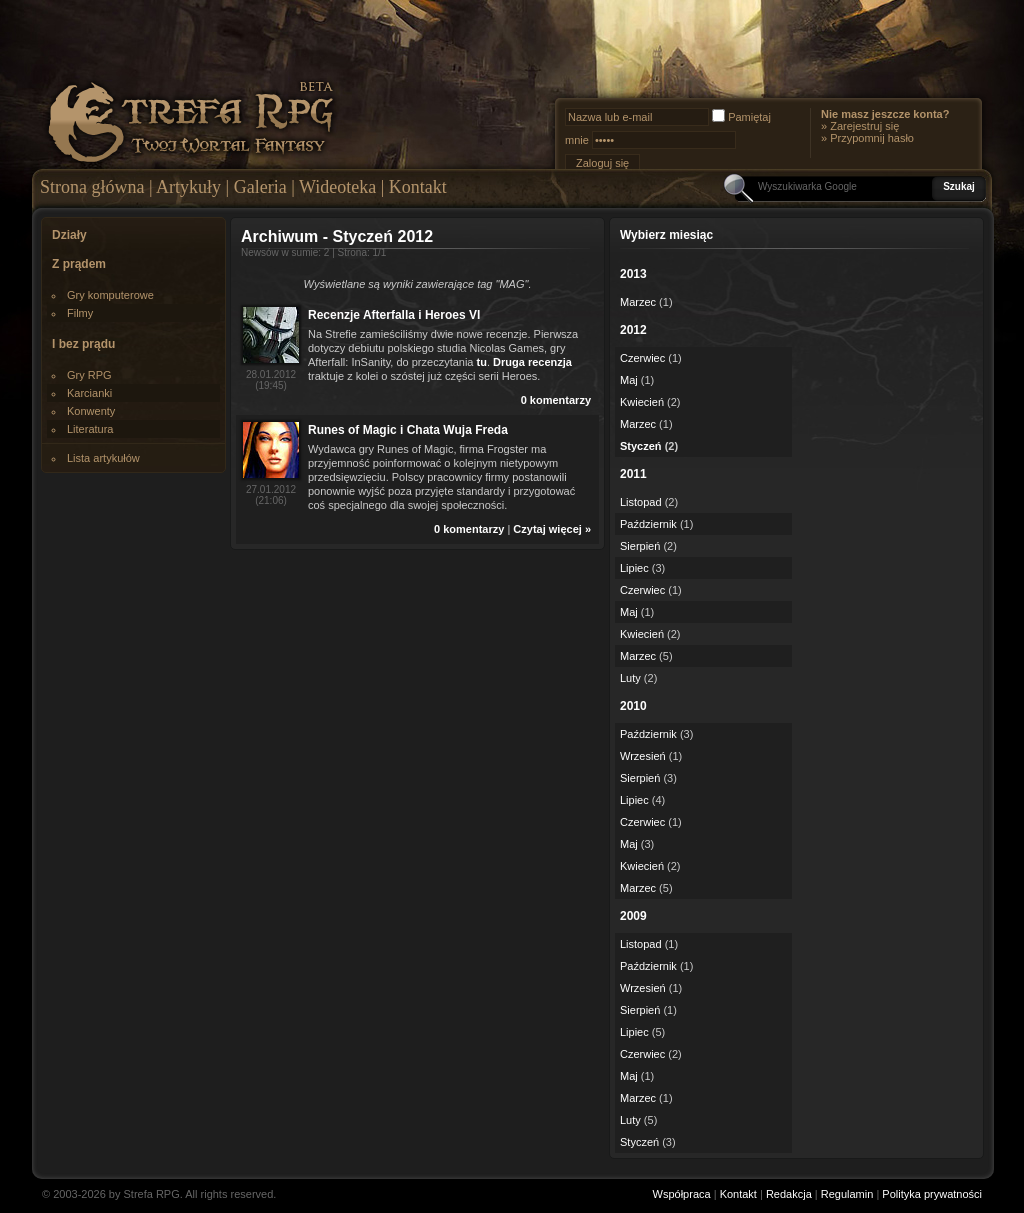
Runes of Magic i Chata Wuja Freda (408, 430)
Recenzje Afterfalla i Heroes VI (394, 315)
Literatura (90, 429)
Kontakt (418, 187)
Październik (648, 524)
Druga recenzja (532, 362)
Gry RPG (89, 375)
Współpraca (682, 1194)
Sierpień (640, 546)
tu (482, 362)
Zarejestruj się (864, 126)
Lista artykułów (103, 458)
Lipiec (634, 568)
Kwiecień (642, 402)
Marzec (638, 302)
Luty (630, 678)
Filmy (80, 313)
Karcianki (89, 393)
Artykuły (188, 187)
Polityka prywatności (932, 1194)
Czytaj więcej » (552, 529)
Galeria (260, 187)
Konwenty (91, 411)
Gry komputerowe (110, 295)
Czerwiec (642, 358)
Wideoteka (337, 187)
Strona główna (92, 187)
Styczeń (641, 446)
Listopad (641, 502)
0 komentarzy (556, 400)
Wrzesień (643, 756)
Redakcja (789, 1194)
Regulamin (847, 1194)
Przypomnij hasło (872, 138)
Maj (629, 380)
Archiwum (279, 236)
